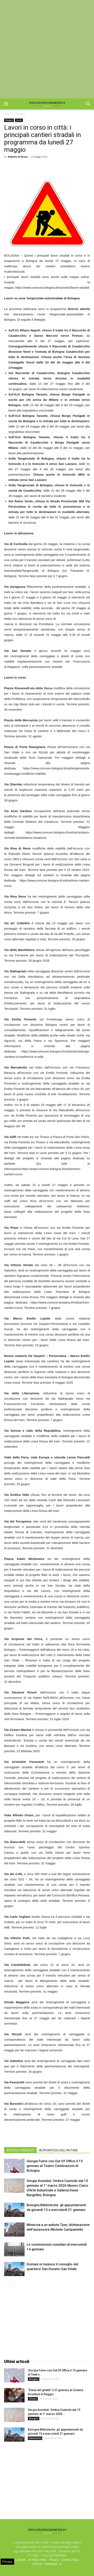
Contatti (20, 2560)
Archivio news (37, 2560)
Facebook (50, 2564)
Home (7, 113)
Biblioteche (35, 2438)
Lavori (19, 120)
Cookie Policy (70, 2560)
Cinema (33, 2398)
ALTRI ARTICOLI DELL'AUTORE (58, 2150)
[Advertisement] (47, 49)
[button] (88, 103)
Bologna (20, 113)
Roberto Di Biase (18, 156)
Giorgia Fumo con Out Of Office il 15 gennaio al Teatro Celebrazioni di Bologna (55, 2166)
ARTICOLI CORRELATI (20, 2150)
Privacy (54, 2560)
